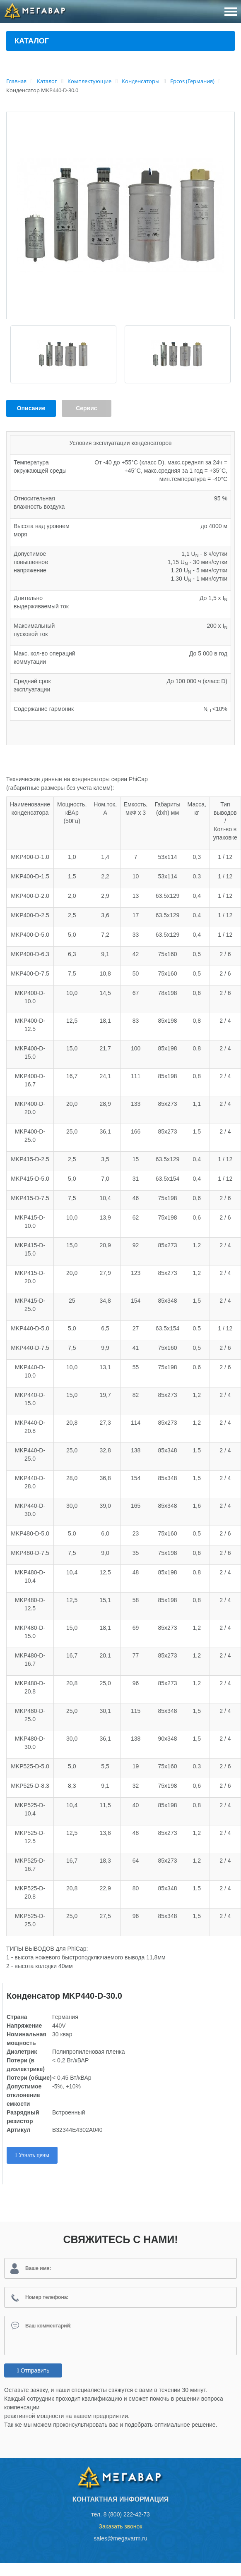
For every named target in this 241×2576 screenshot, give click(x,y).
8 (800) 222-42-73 (127, 2514)
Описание (31, 408)
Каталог (31, 41)
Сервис (86, 408)
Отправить (33, 2370)
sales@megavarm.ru (120, 2538)
